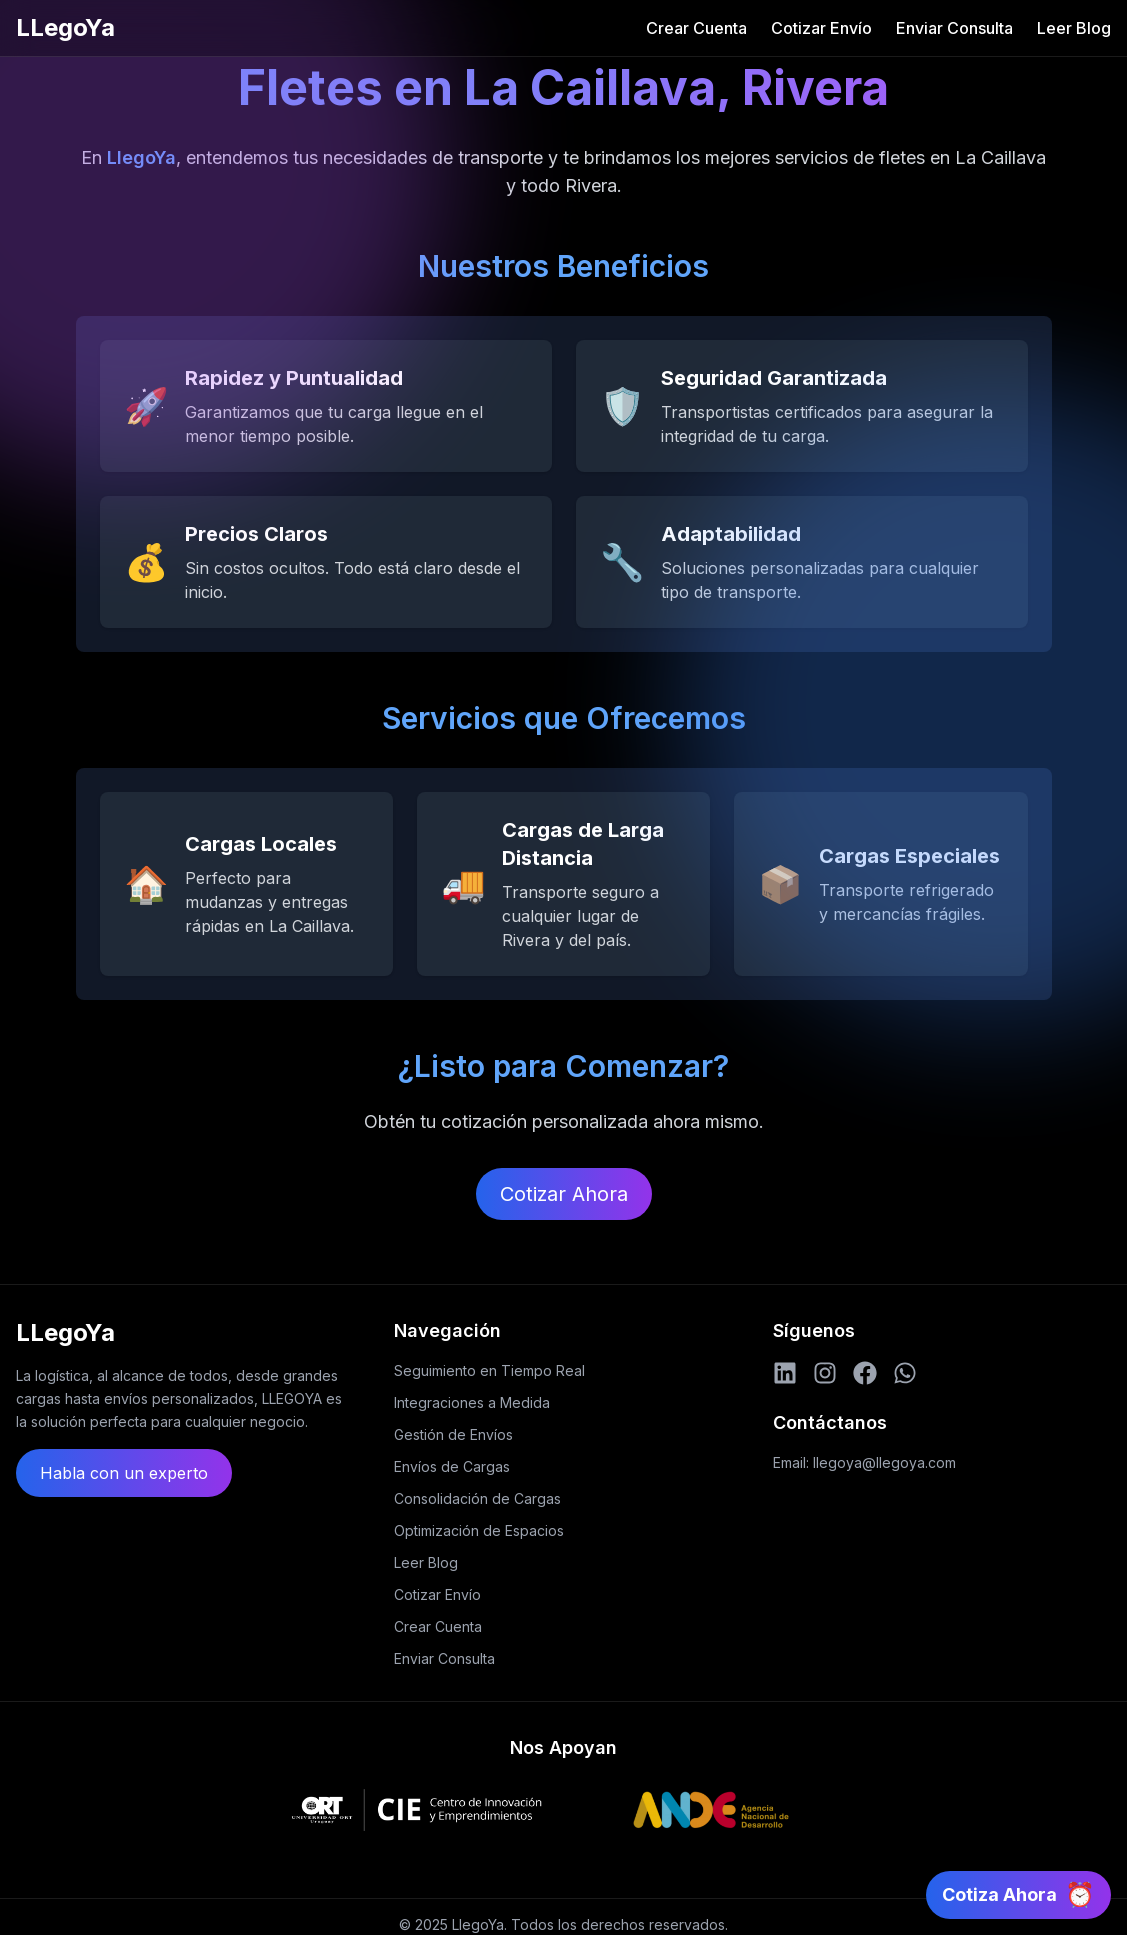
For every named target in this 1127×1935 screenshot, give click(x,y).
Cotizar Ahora (564, 1194)
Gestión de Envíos (453, 1434)
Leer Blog (1074, 28)
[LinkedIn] (785, 1373)
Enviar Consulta (954, 28)
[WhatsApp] (905, 1373)
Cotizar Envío (821, 28)
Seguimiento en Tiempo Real (489, 1370)
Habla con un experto (124, 1473)
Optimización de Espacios (479, 1530)
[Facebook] (865, 1373)
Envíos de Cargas (452, 1466)
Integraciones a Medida (472, 1402)
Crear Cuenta (696, 28)
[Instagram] (825, 1373)
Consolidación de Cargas (477, 1498)
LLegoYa (65, 27)
